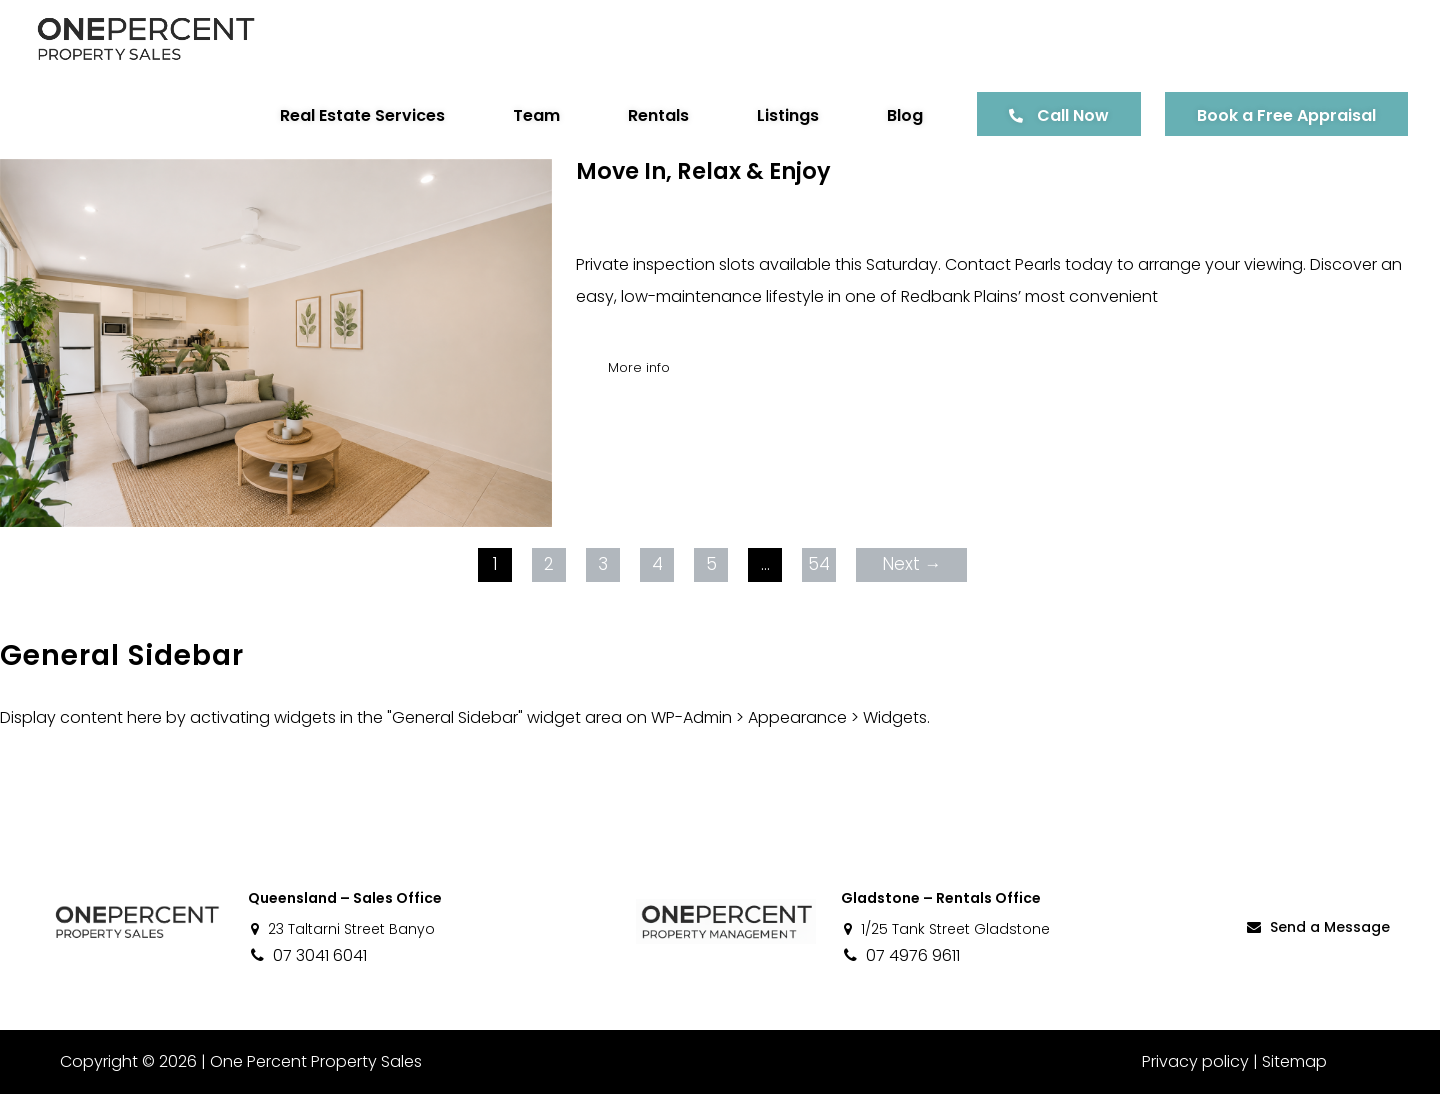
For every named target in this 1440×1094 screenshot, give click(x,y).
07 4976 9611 (900, 955)
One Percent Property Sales (316, 1061)
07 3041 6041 (307, 955)
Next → (912, 564)
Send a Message (1317, 927)
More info (639, 367)
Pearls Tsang (726, 232)
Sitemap (1294, 1061)
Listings (788, 115)
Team (536, 115)
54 (819, 564)
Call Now (1073, 115)
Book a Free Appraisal (1286, 115)
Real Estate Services (362, 115)
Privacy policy (1195, 1061)
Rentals (658, 115)
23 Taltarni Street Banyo (341, 929)
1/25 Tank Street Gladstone (945, 929)
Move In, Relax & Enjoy (703, 171)
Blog (905, 115)
